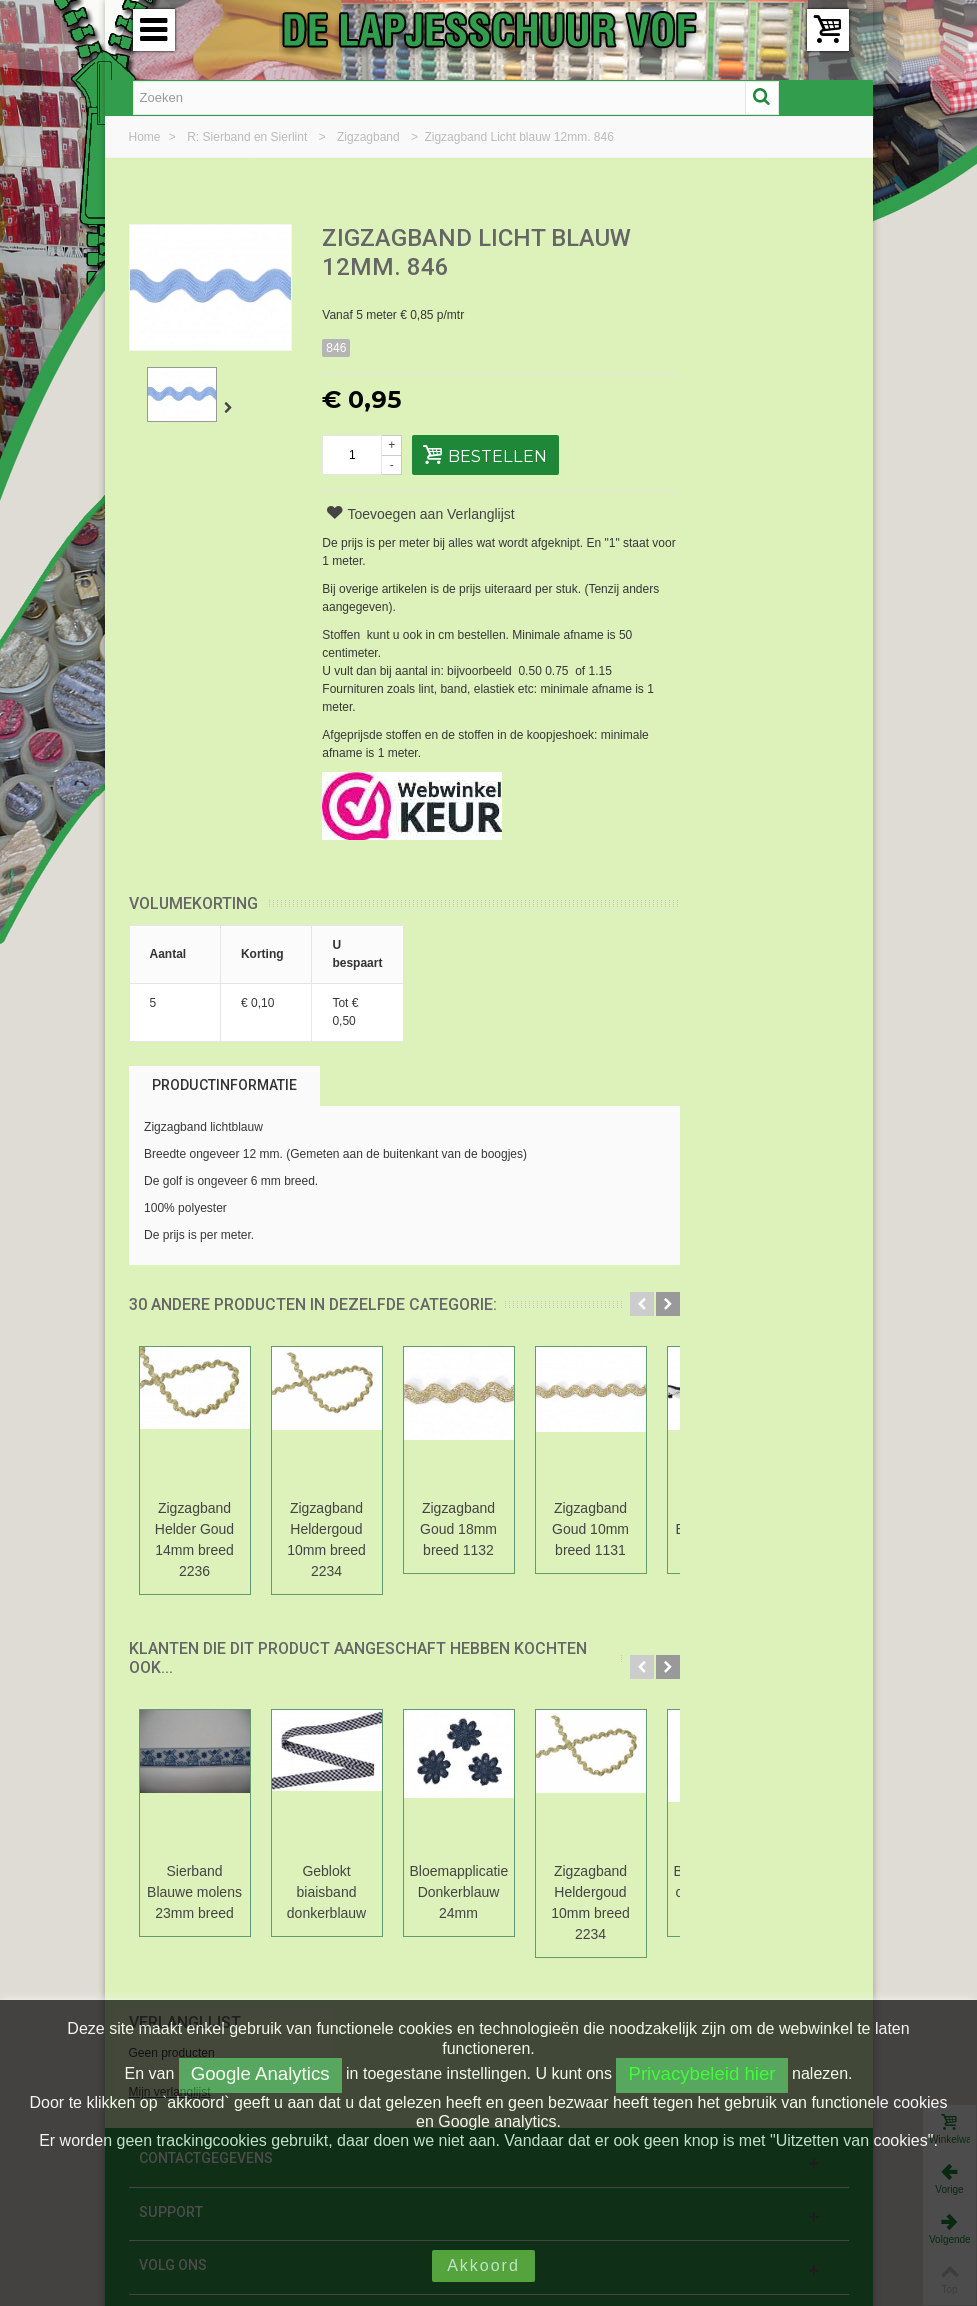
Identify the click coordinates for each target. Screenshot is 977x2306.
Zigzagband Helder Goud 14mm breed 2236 (194, 1539)
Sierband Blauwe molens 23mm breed (194, 1892)
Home (146, 137)
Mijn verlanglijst (732, 309)
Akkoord (483, 2265)
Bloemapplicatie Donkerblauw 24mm (459, 1892)
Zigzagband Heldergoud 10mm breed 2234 (326, 1539)
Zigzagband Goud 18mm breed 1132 (458, 1529)
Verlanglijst (747, 239)
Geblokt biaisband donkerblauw (326, 1892)
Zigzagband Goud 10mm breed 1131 (590, 1529)
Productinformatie (224, 1085)
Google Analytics (260, 2073)
